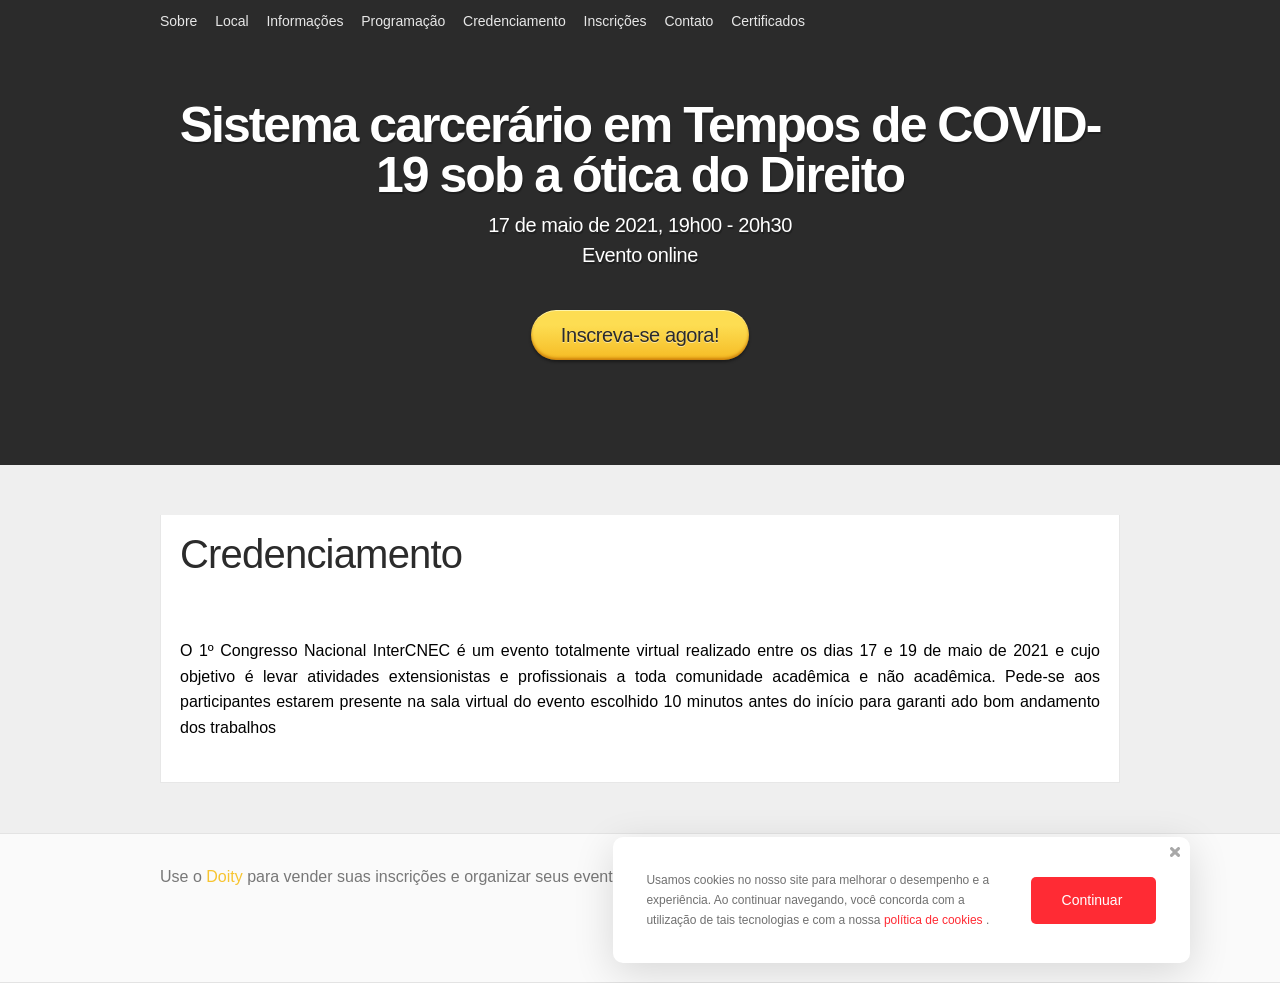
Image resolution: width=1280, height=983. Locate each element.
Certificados (768, 21)
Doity (224, 876)
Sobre (178, 21)
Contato (688, 21)
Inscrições (615, 21)
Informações (304, 21)
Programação (403, 21)
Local (231, 21)
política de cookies (935, 920)
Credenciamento (514, 21)
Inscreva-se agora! (640, 335)
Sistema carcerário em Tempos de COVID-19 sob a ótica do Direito (640, 150)
